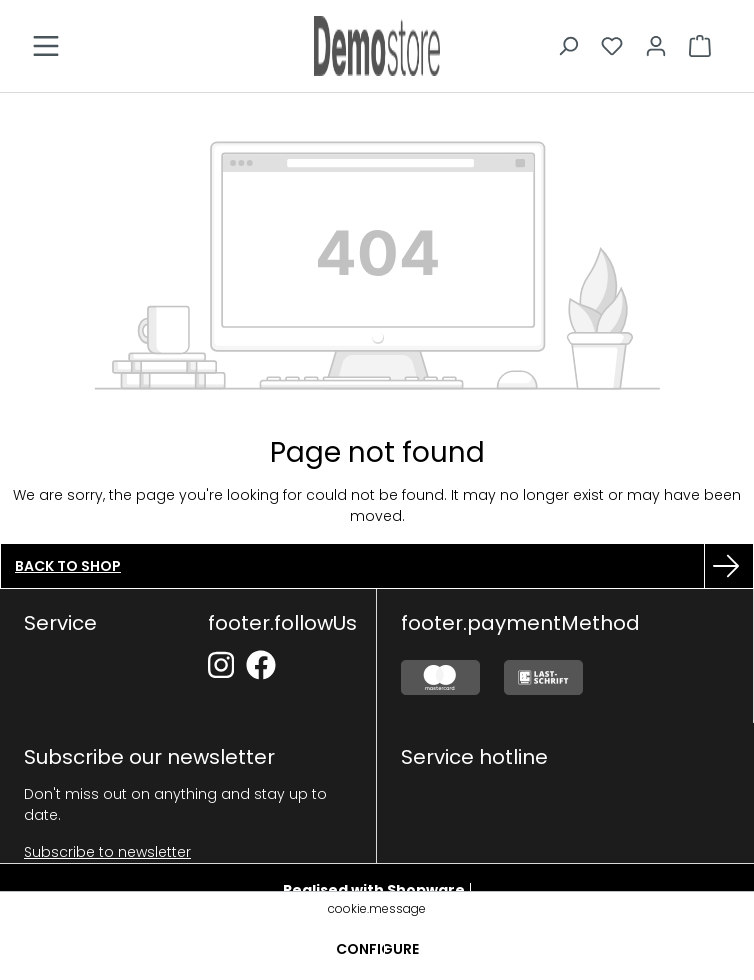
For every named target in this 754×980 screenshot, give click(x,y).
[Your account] (656, 46)
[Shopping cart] (700, 46)
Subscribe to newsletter (107, 852)
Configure (377, 949)
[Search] (568, 46)
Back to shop (68, 566)
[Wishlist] (612, 46)
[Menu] (46, 46)
